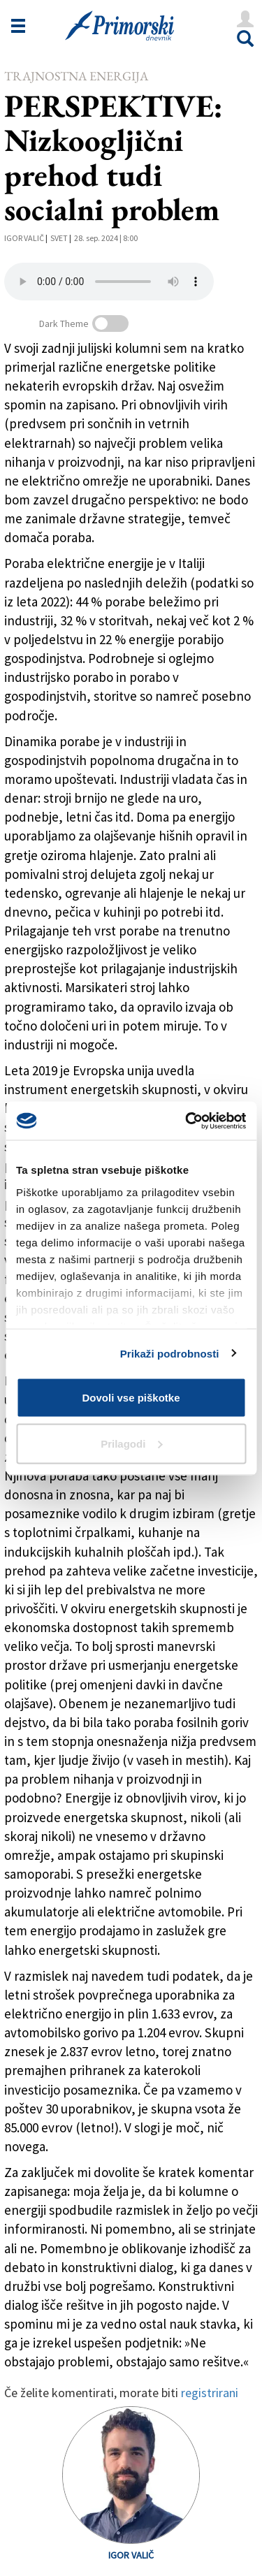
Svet (59, 238)
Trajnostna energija (76, 76)
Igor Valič (24, 238)
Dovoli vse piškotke (131, 1398)
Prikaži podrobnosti (169, 1353)
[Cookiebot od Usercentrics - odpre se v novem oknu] (186, 1121)
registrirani (209, 2393)
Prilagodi (131, 1443)
